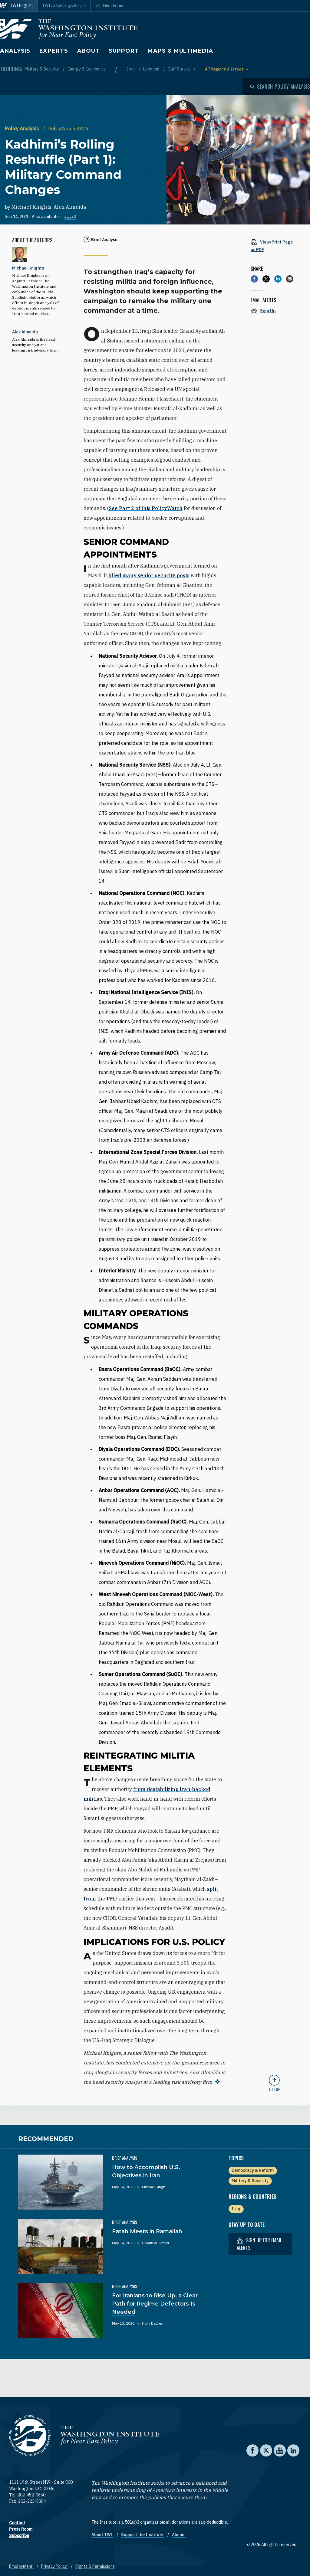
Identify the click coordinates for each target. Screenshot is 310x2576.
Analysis (15, 50)
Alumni (179, 2534)
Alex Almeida (70, 207)
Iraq (236, 2208)
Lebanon (151, 69)
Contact (17, 2522)
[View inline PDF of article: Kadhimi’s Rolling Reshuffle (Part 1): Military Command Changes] (274, 245)
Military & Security (42, 69)
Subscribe (19, 2535)
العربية (70, 216)
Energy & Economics (87, 69)
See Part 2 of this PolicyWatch (146, 508)
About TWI (102, 2534)
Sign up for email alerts (259, 2244)
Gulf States (179, 69)
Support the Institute (142, 2534)
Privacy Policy (54, 2566)
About (88, 50)
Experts (53, 50)
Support (124, 50)
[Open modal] (280, 86)
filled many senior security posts (149, 575)
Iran (131, 69)
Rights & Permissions (95, 2566)
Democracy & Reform (253, 2170)
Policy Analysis (22, 129)
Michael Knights (31, 207)
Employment (21, 2566)
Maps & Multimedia (180, 50)
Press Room (20, 2529)
